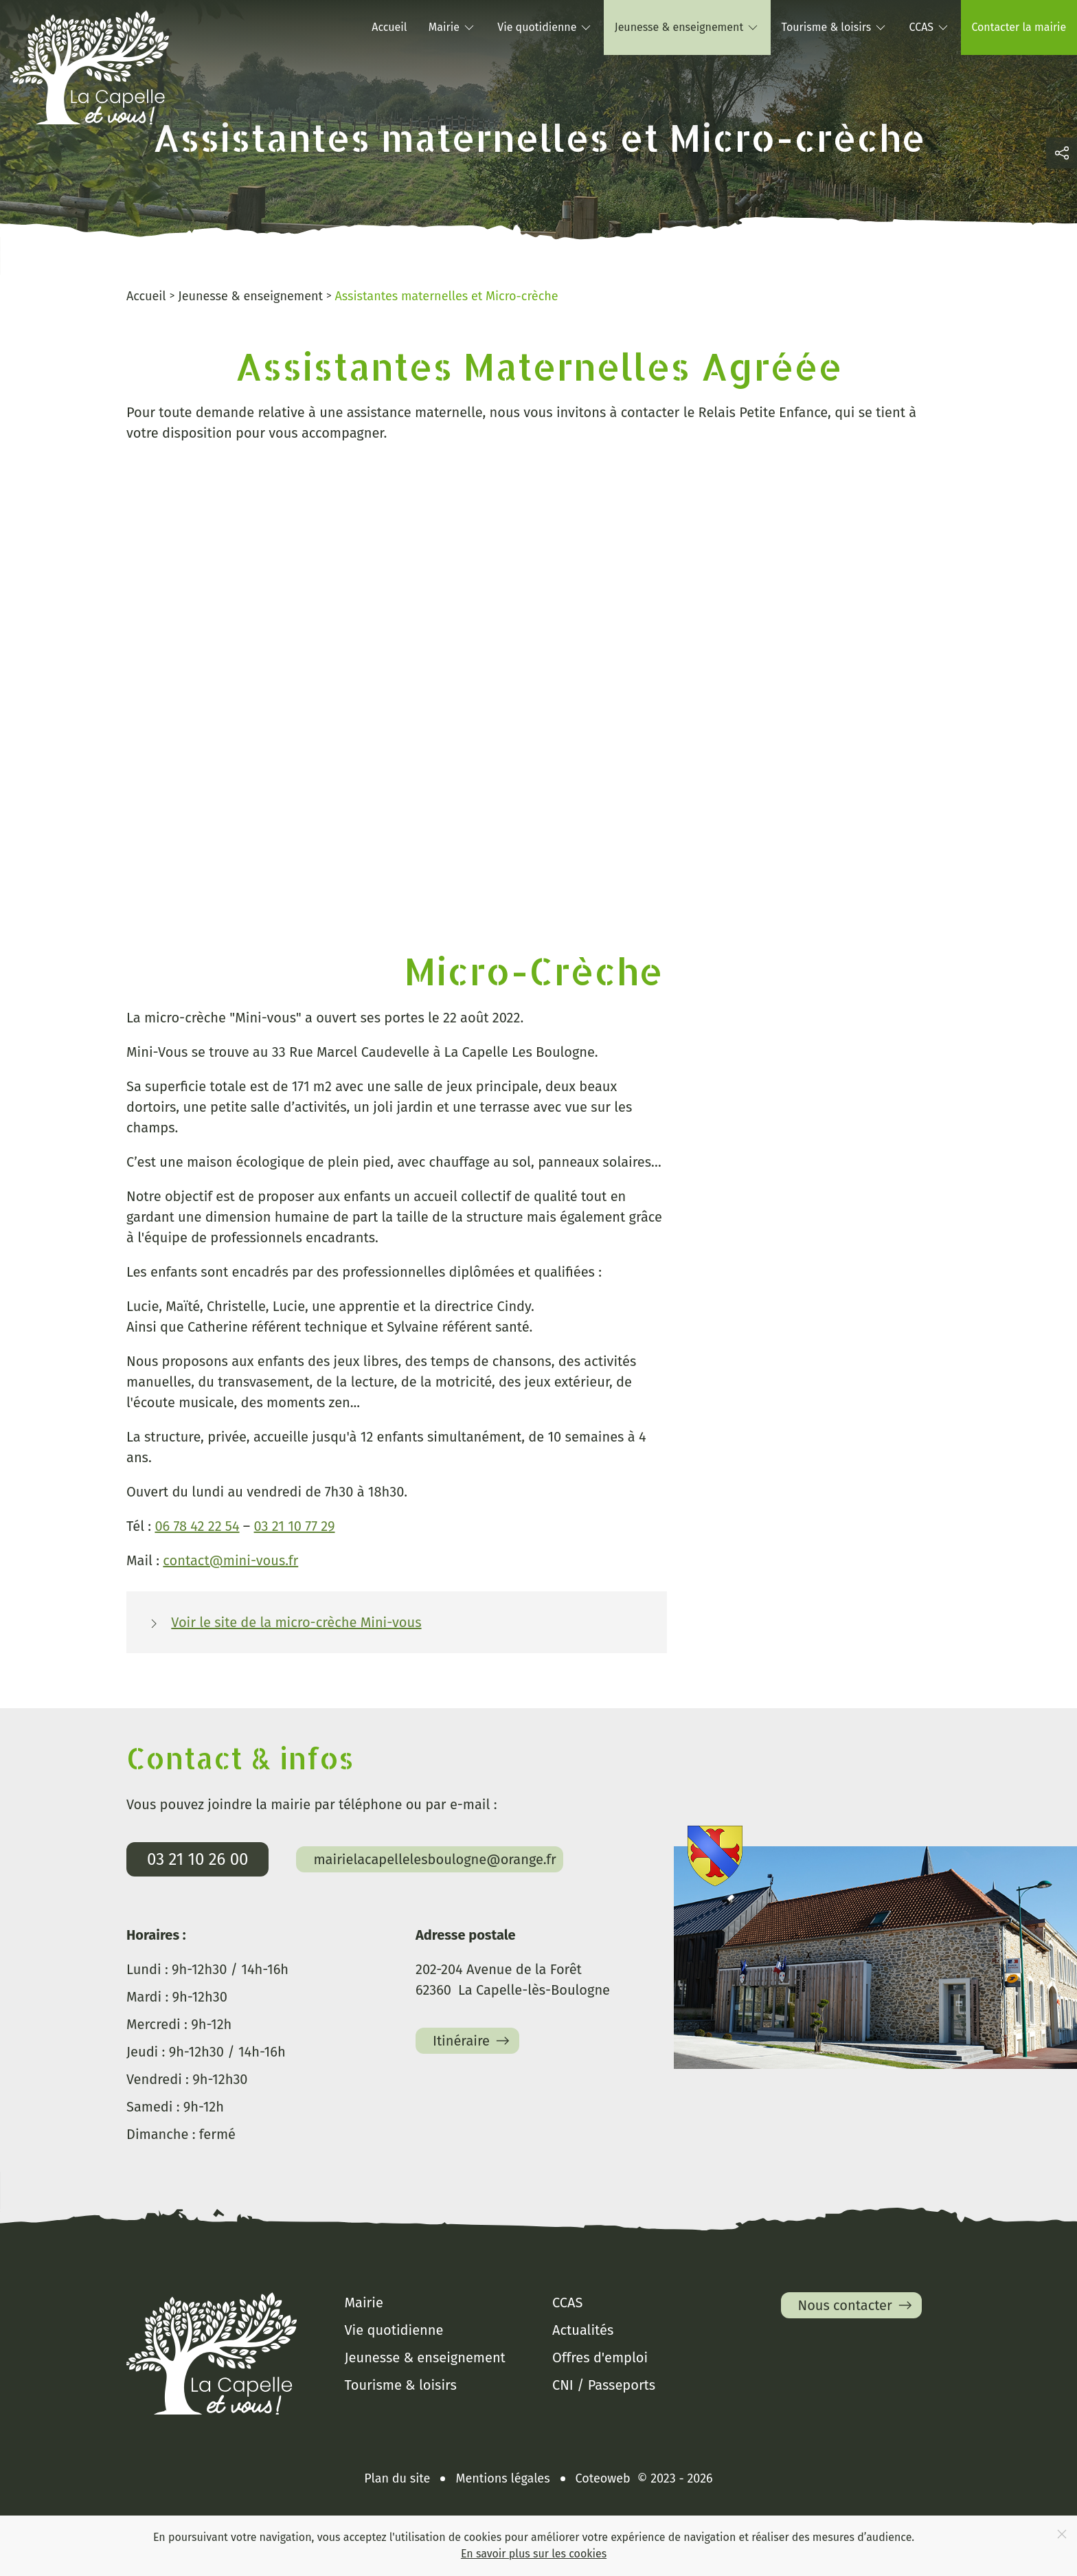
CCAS (567, 2302)
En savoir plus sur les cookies (533, 2553)
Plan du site (397, 2478)
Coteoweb (603, 2478)
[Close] (1062, 2534)
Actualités (582, 2330)
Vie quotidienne (394, 2330)
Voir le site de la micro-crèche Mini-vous (296, 1622)
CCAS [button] (930, 27)
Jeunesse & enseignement (425, 2357)
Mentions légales (502, 2478)
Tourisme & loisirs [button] (835, 27)
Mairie (364, 2302)
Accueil (389, 27)
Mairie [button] (452, 27)
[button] (1061, 152)
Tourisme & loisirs (401, 2385)
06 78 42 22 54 (197, 1526)
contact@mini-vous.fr (230, 1560)
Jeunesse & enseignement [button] (687, 27)
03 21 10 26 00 (197, 1859)
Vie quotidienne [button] (545, 27)
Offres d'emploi (600, 2357)
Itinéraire (472, 2040)
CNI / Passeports (603, 2385)
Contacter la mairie (1018, 27)
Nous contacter (856, 2305)
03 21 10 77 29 (294, 1526)
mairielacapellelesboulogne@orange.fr (434, 1859)
